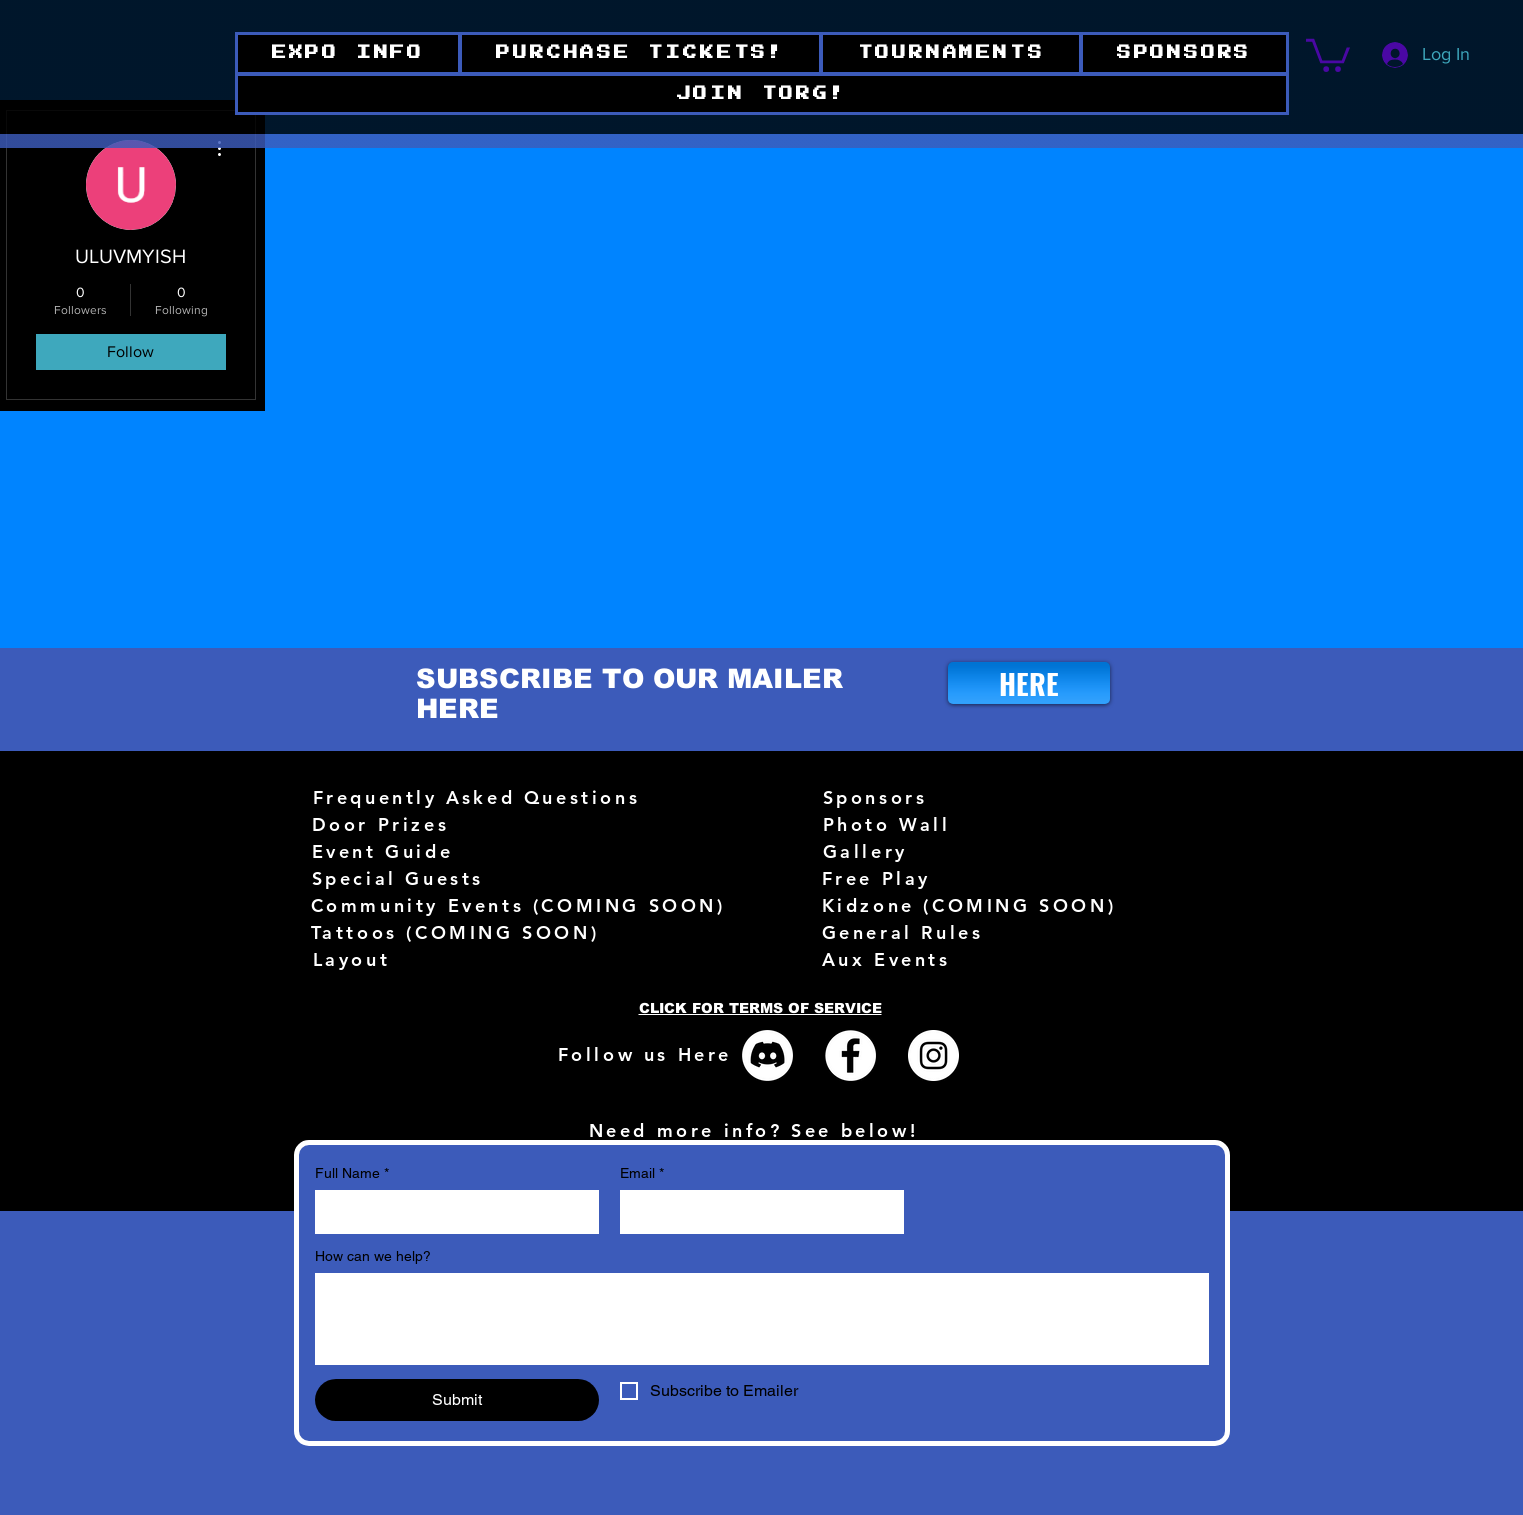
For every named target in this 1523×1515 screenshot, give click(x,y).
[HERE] (1029, 683)
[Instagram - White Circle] (933, 1055)
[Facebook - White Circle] (850, 1055)
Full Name (352, 1173)
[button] (762, 94)
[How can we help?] (762, 1319)
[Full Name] (451, 1212)
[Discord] (767, 1055)
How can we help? (373, 1256)
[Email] (756, 1212)
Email (642, 1173)
